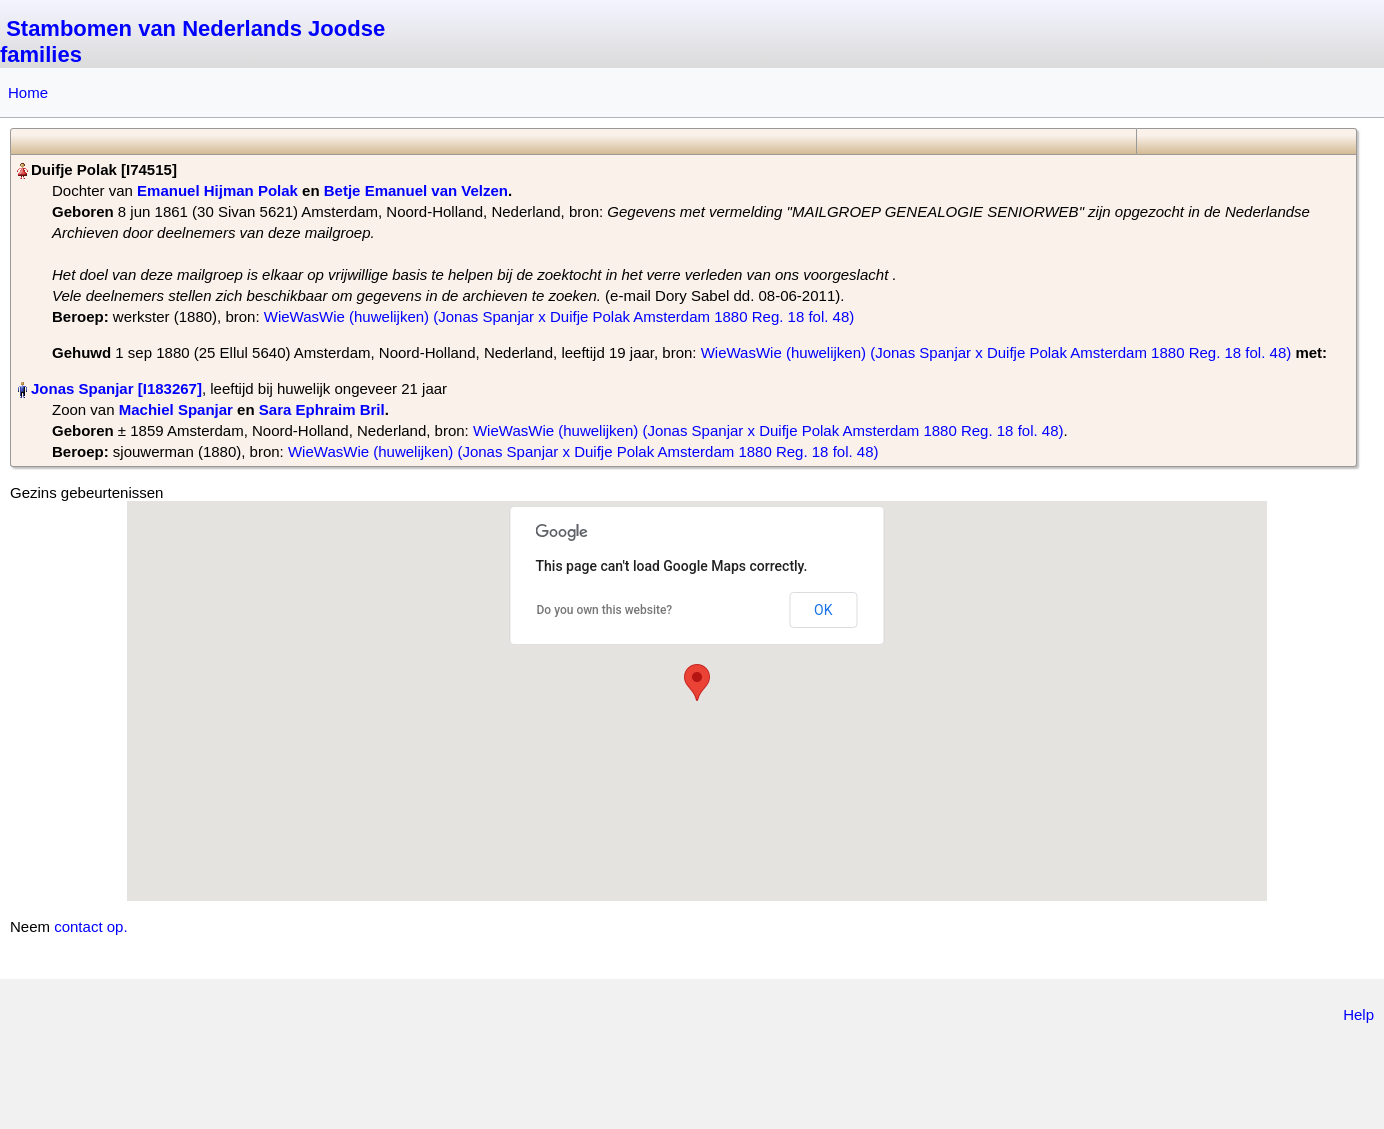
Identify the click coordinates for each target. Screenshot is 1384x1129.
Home (28, 92)
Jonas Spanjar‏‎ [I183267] (116, 388)
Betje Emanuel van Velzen (416, 190)
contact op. (90, 926)
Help (1358, 1014)
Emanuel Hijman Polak (217, 190)
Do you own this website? (605, 610)
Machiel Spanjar (176, 409)
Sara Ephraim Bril (322, 409)
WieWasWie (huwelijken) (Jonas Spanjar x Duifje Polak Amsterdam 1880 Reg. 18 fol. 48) (559, 316)
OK (823, 610)
